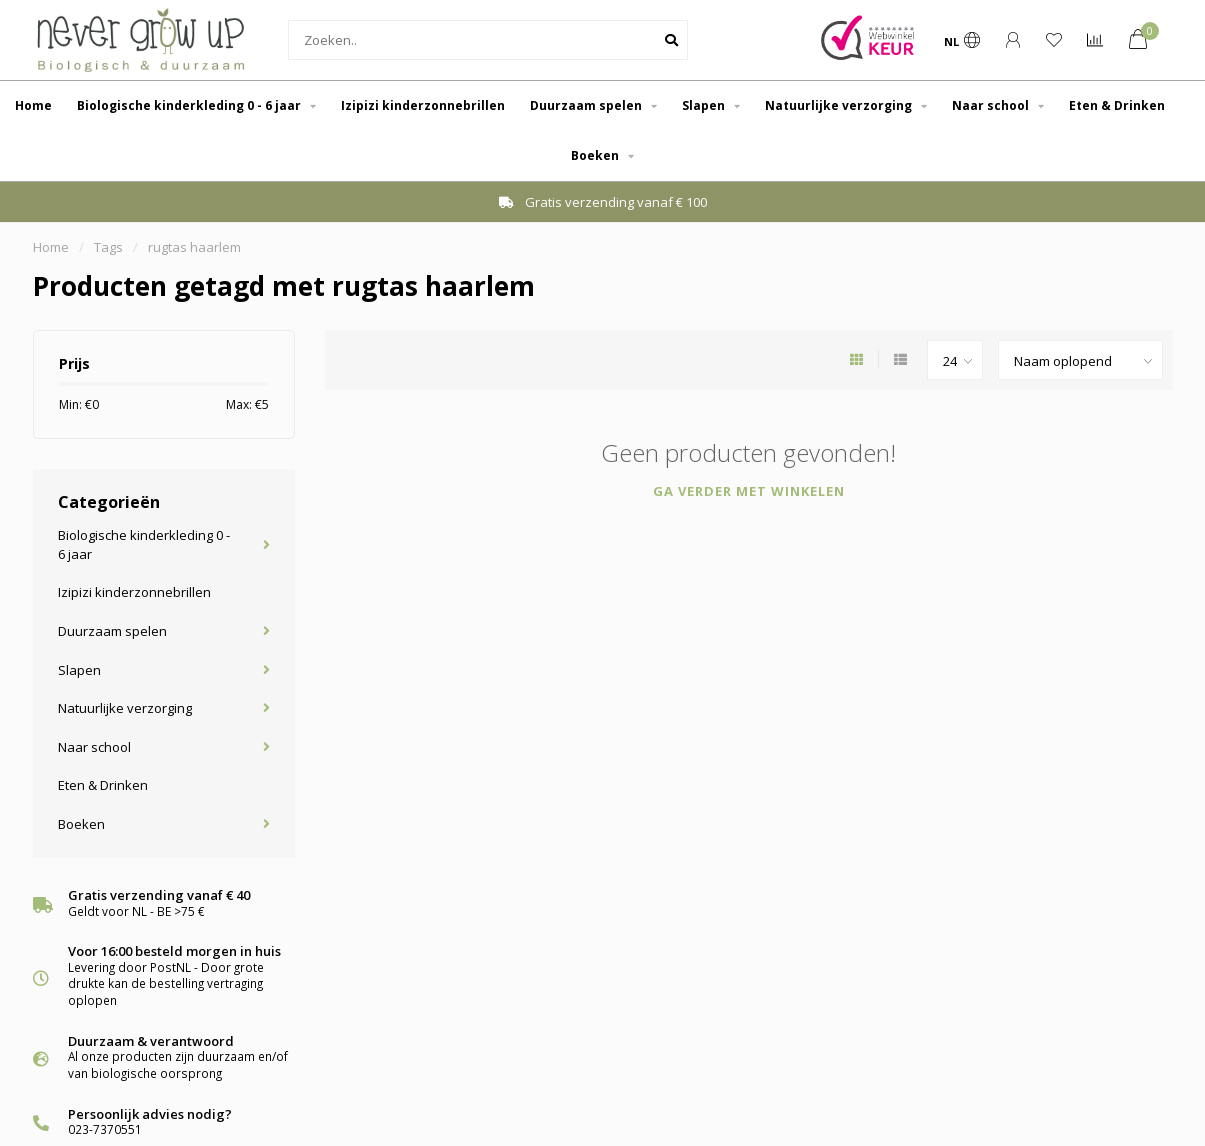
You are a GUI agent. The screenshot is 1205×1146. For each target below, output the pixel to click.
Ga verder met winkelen (749, 491)
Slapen (703, 105)
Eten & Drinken (1117, 105)
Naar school (990, 105)
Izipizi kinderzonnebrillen (423, 105)
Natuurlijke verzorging (838, 105)
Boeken (595, 155)
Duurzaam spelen (586, 105)
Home (33, 105)
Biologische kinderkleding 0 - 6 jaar (189, 105)
